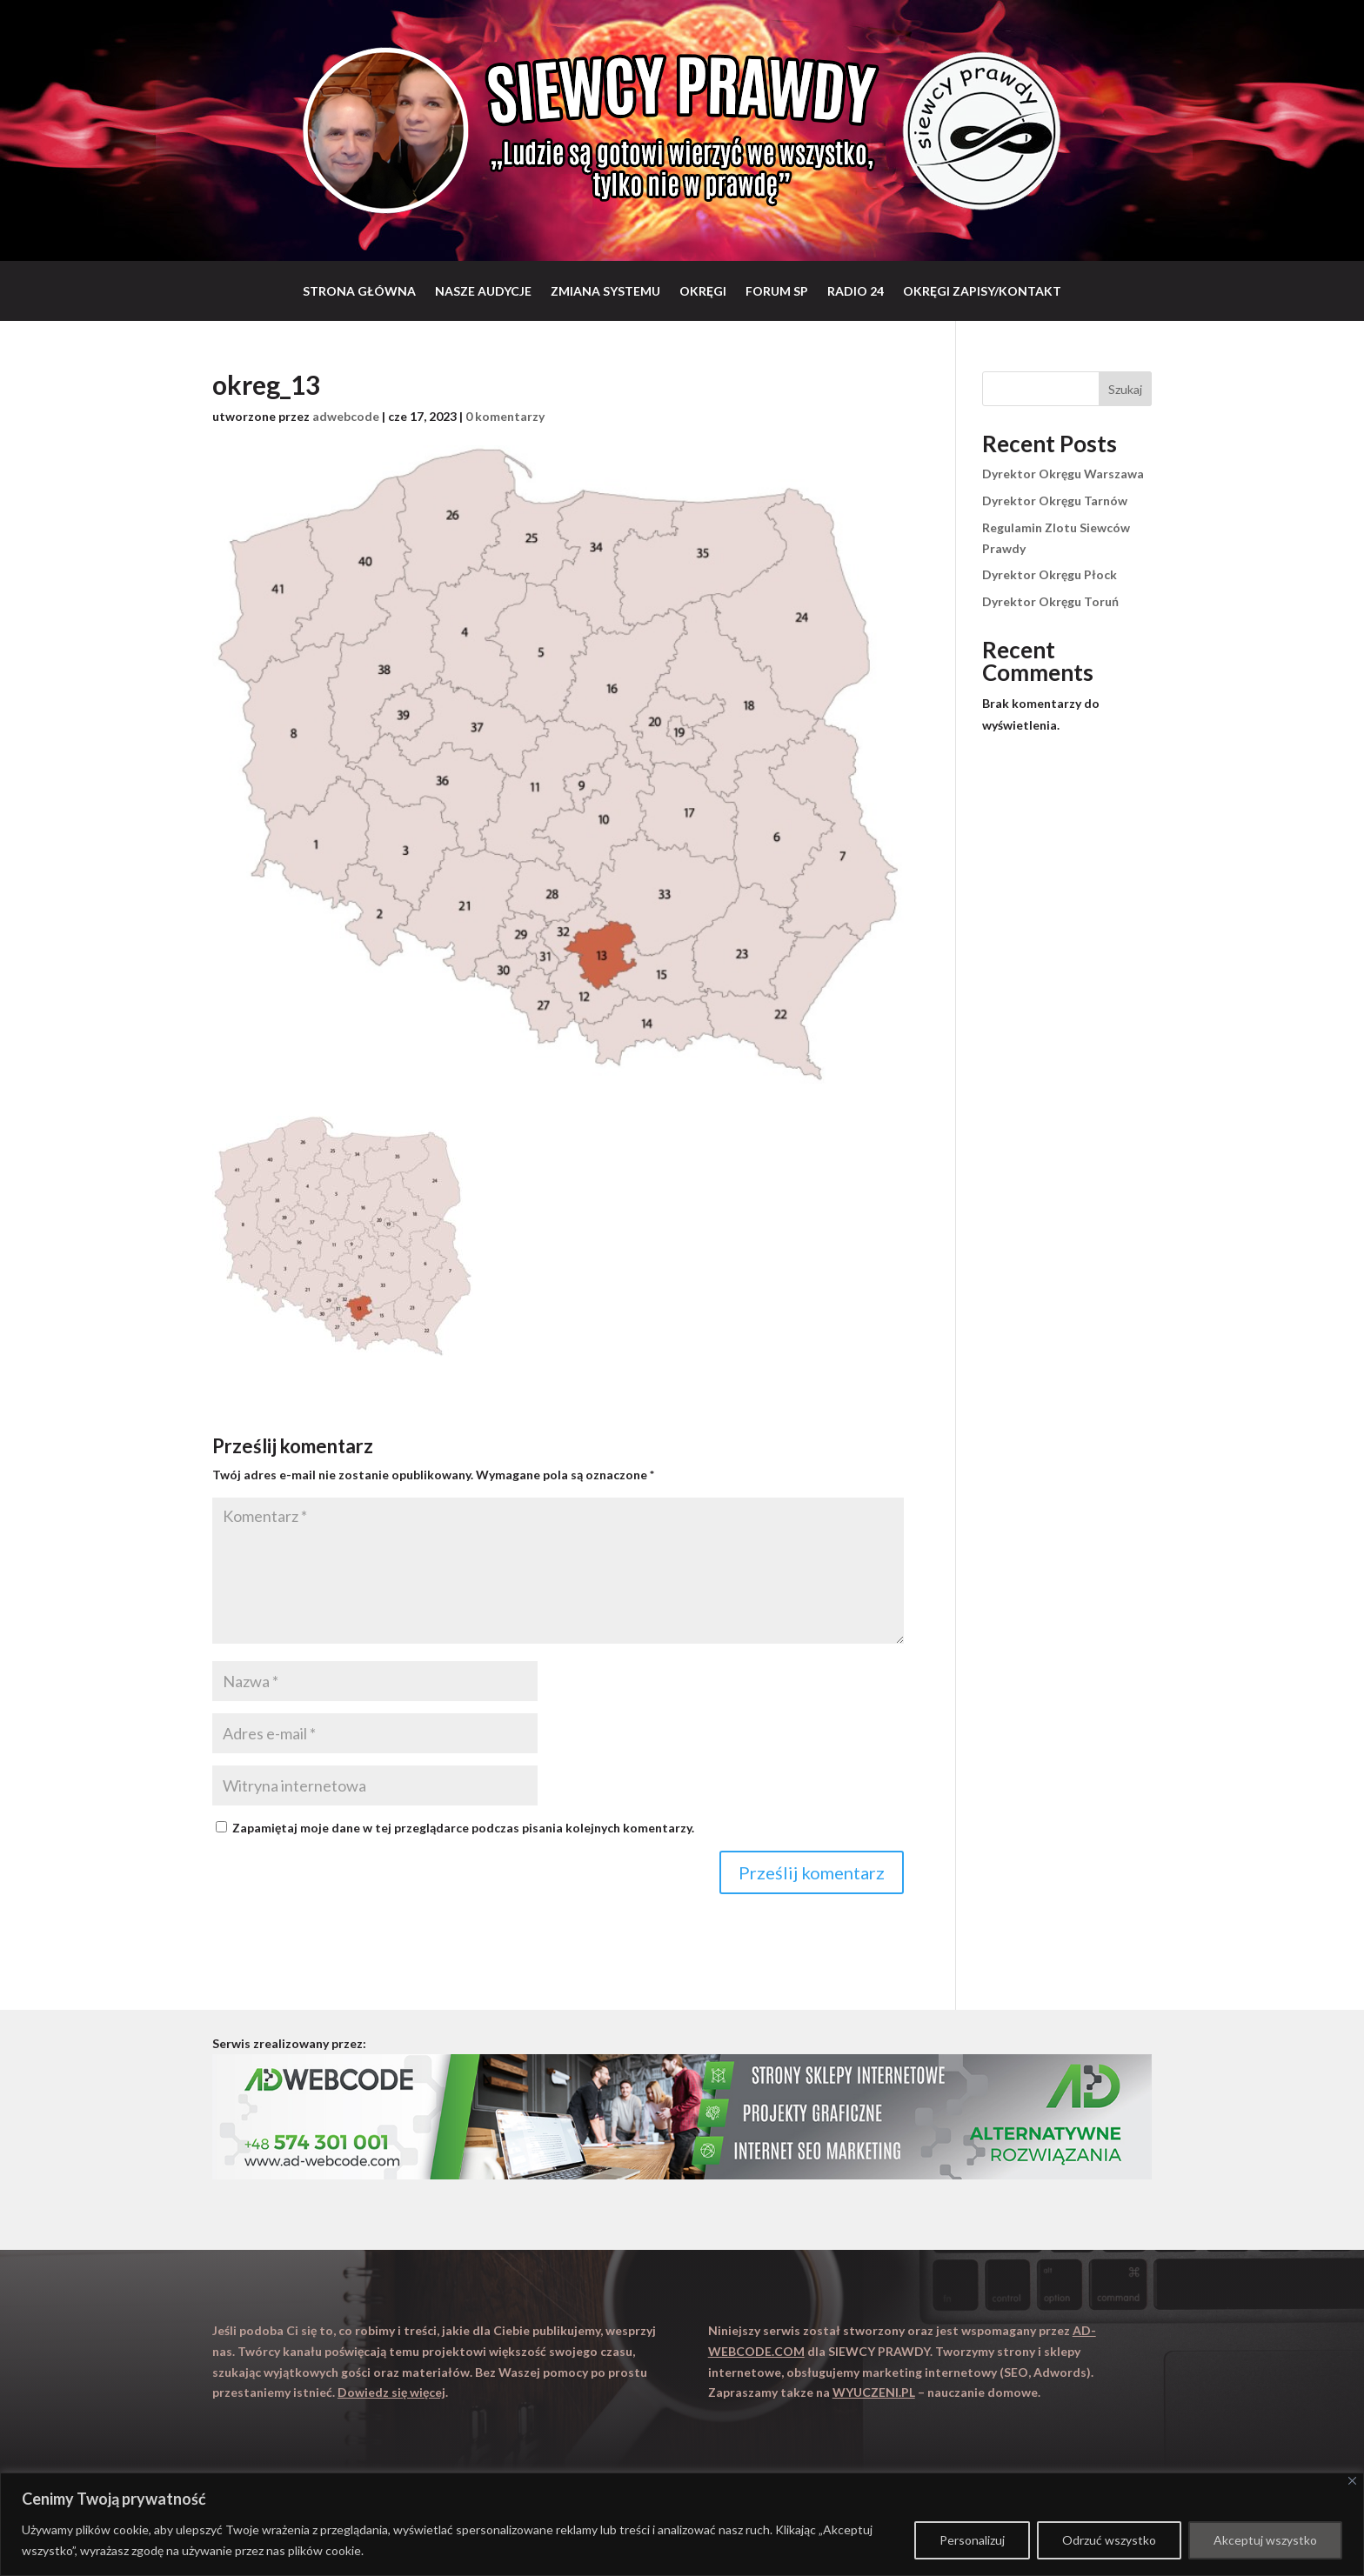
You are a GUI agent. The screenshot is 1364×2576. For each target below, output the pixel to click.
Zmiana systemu (605, 291)
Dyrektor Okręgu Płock (1049, 574)
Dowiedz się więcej (391, 2392)
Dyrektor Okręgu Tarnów (1054, 500)
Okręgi (702, 291)
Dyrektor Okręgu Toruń (1050, 601)
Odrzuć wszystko (1109, 2540)
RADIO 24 (855, 291)
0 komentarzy (505, 416)
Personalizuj (972, 2540)
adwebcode (345, 416)
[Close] (1352, 2481)
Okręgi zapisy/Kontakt (982, 291)
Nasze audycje (483, 291)
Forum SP (777, 291)
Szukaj (1125, 389)
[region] (682, 2524)
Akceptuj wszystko (1265, 2540)
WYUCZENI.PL (873, 2392)
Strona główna (359, 291)
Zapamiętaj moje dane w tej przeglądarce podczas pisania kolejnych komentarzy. (463, 1827)
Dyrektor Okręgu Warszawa (1063, 473)
